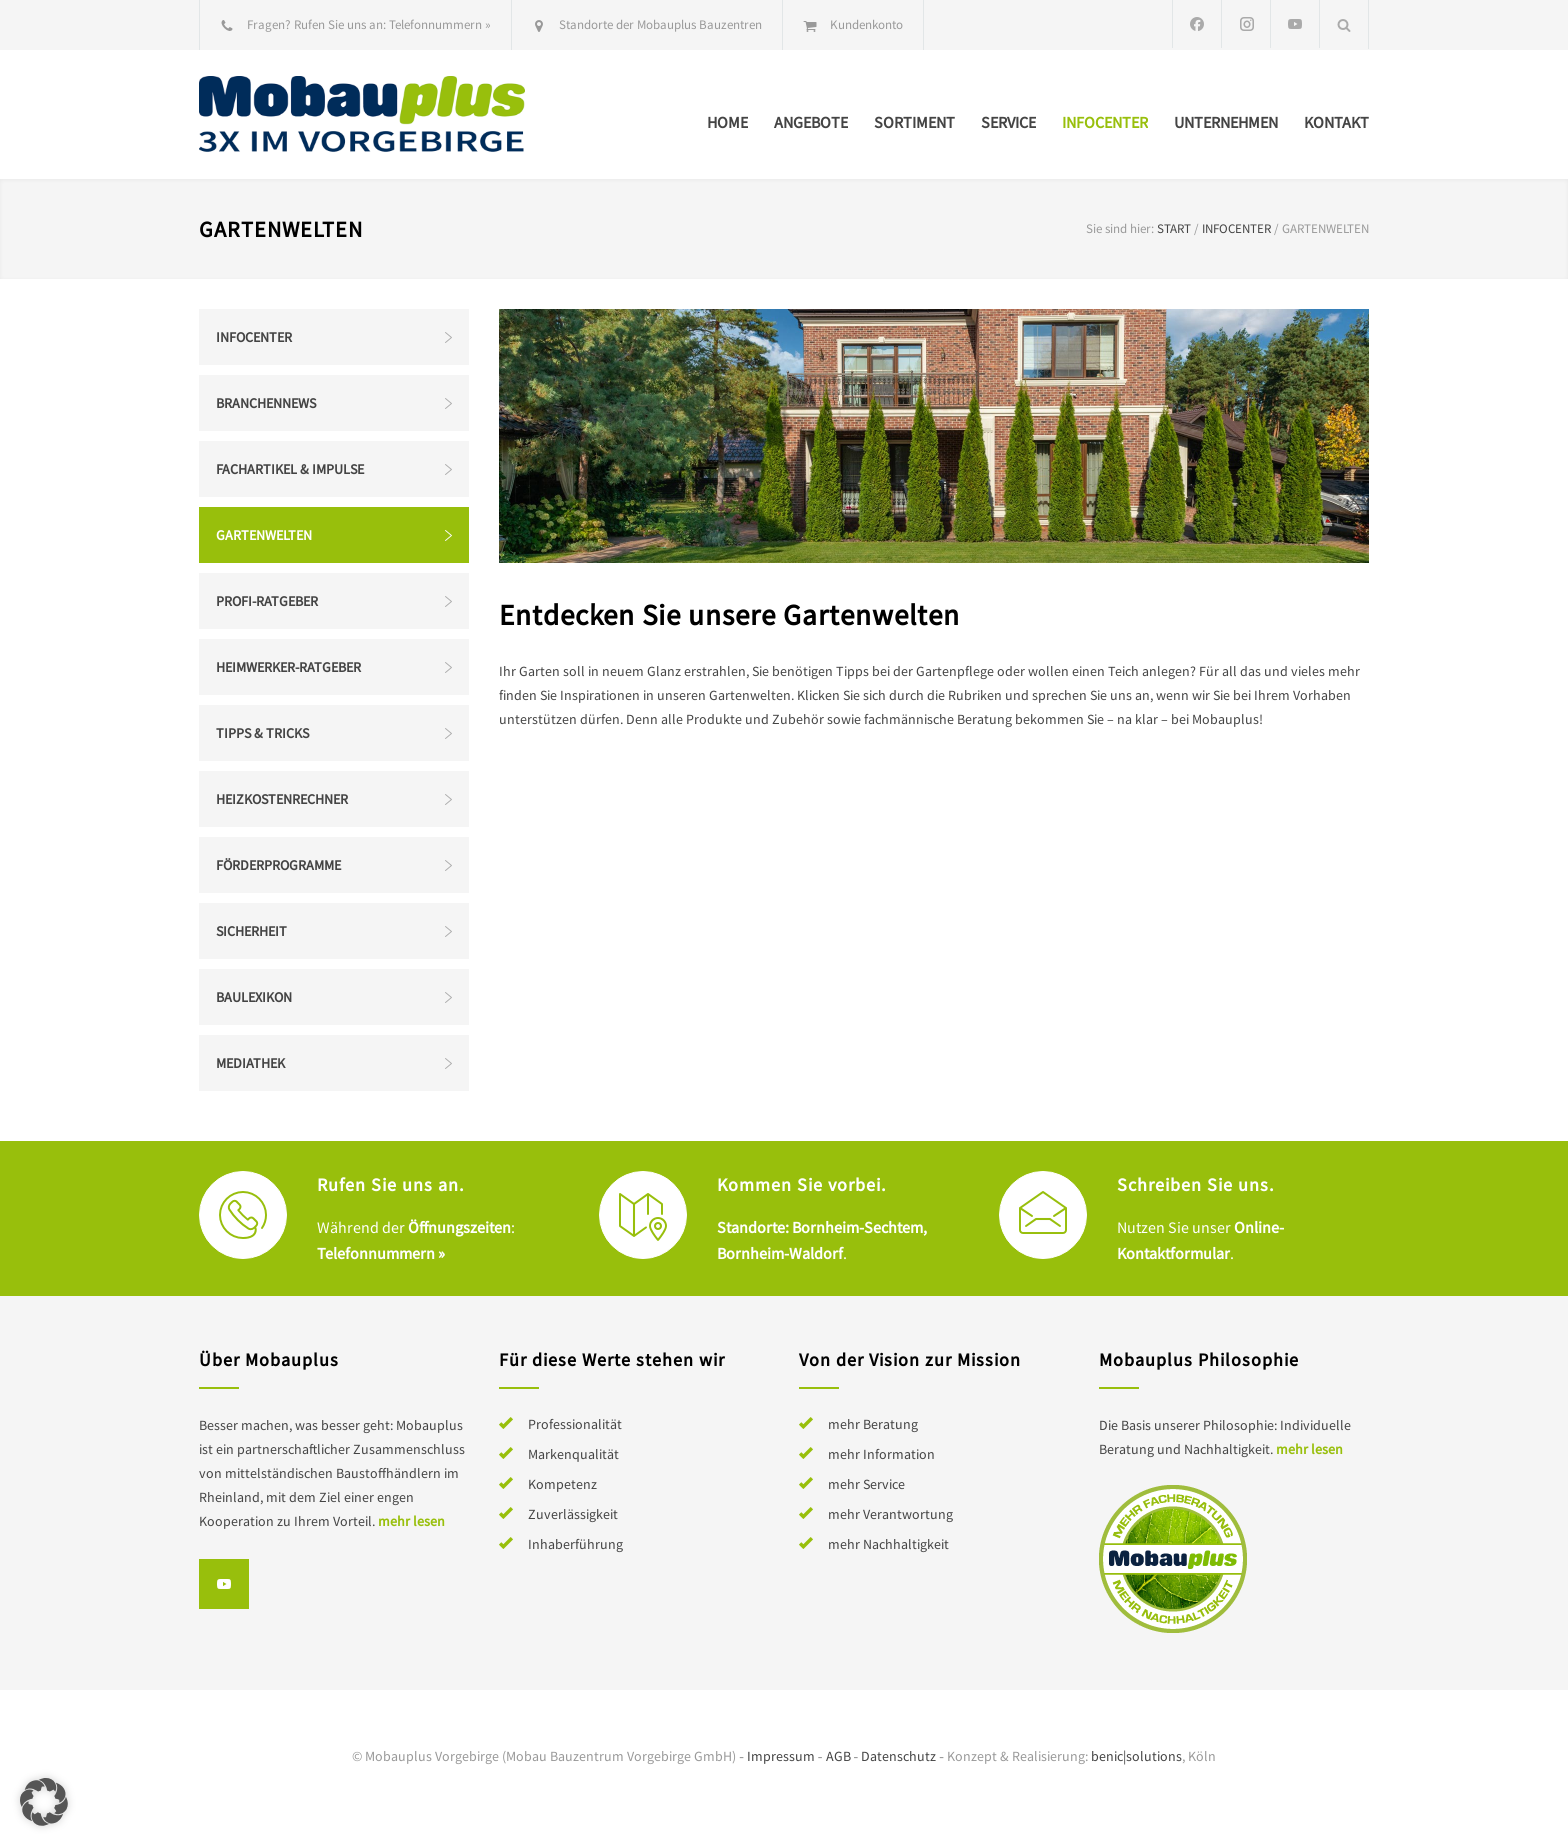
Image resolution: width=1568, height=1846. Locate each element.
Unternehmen (1226, 122)
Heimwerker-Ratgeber (288, 667)
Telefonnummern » (440, 24)
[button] (44, 1802)
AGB (838, 1756)
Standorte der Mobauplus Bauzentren (660, 24)
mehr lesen (411, 1521)
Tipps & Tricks (262, 733)
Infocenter (1105, 122)
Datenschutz (898, 1756)
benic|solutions (1136, 1756)
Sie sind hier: (1120, 228)
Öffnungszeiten (459, 1227)
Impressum (781, 1756)
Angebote (811, 122)
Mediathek (250, 1063)
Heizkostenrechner (282, 799)
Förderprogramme (278, 865)
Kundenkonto (866, 24)
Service (1008, 122)
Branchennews (266, 403)
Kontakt (1336, 122)
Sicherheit (251, 931)
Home (727, 122)
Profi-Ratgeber (267, 601)
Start (1174, 228)
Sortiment (914, 122)
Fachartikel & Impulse (290, 469)
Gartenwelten (264, 535)
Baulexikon (254, 997)
